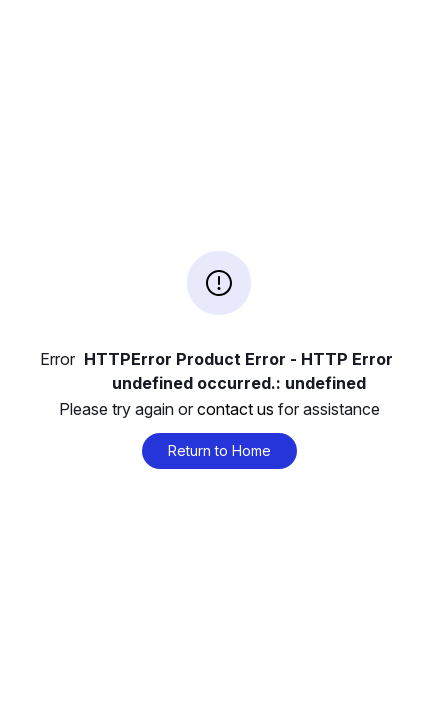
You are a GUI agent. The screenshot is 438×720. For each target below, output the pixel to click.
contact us (235, 409)
